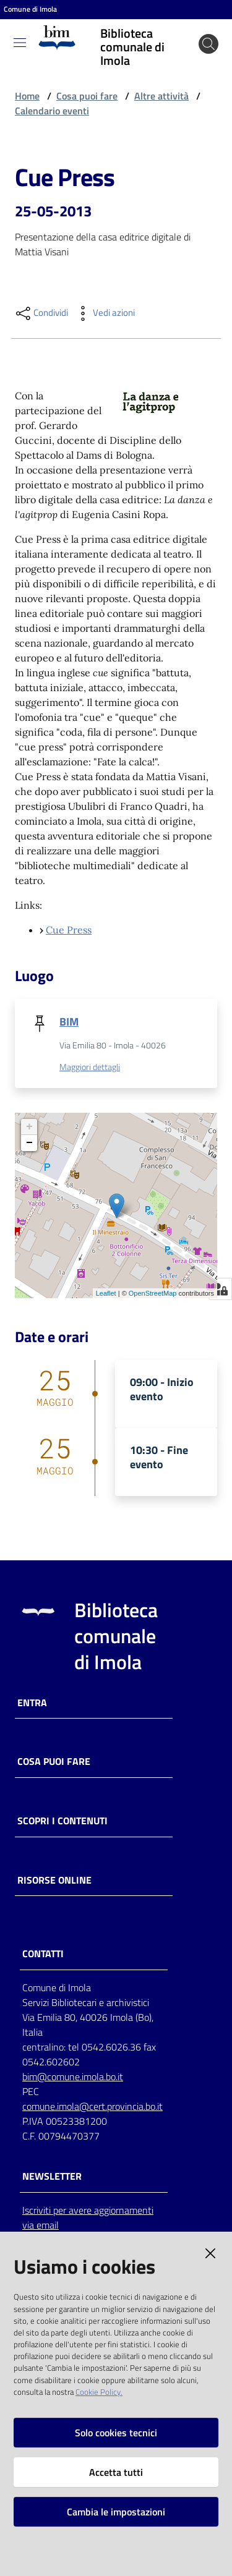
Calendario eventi (52, 110)
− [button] (29, 1143)
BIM (69, 1021)
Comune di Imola (30, 9)
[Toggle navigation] (19, 42)
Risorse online (54, 1880)
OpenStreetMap (153, 1293)
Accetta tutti (116, 2472)
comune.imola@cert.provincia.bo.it (92, 2106)
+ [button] (29, 1127)
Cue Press (69, 930)
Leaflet (106, 1293)
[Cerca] (208, 44)
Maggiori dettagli (89, 1067)
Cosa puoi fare (87, 95)
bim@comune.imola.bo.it (72, 2076)
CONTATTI (43, 1954)
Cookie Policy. (98, 2392)
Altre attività (161, 95)
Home (27, 95)
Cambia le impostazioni (116, 2511)
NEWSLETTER (52, 2176)
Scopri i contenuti (62, 1821)
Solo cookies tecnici (116, 2432)
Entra (32, 1703)
